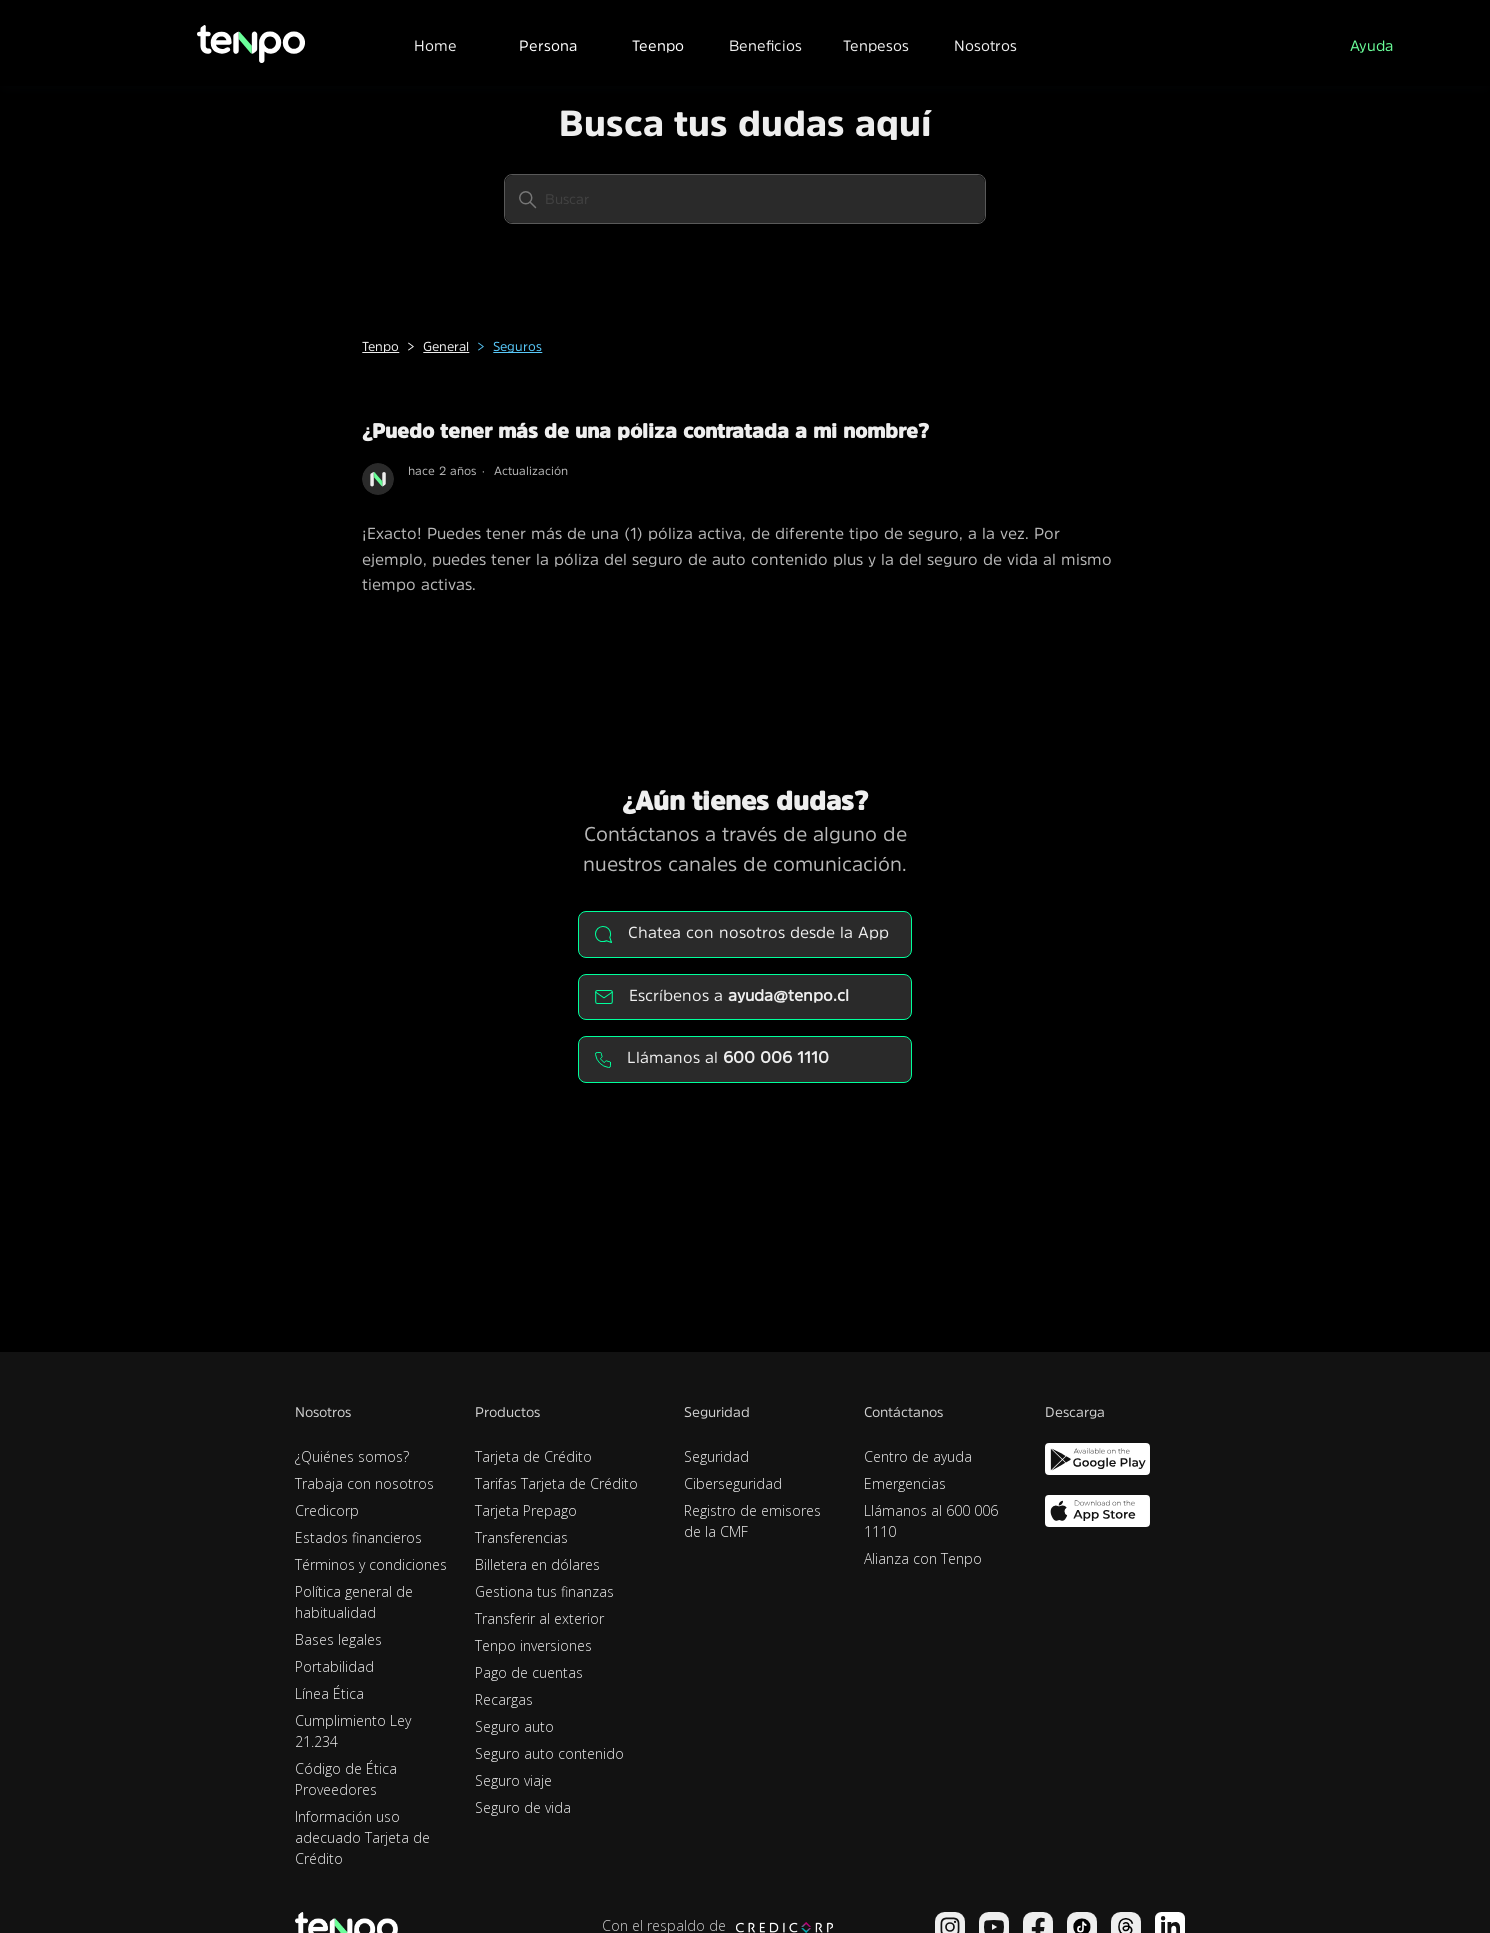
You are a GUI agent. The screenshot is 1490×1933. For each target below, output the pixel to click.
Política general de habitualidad (354, 1602)
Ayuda (1371, 45)
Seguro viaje (513, 1780)
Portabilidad (334, 1666)
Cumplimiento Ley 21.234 (353, 1731)
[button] (547, 43)
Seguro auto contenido (549, 1753)
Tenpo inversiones (533, 1645)
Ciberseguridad (733, 1483)
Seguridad (716, 1456)
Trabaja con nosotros (364, 1483)
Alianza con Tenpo (923, 1558)
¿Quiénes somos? (352, 1456)
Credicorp (327, 1510)
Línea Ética (329, 1693)
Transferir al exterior (539, 1618)
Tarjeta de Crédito (533, 1456)
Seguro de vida (523, 1807)
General (446, 346)
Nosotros (985, 45)
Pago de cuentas (529, 1672)
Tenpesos (876, 45)
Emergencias (905, 1483)
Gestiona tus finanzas (544, 1591)
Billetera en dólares (537, 1564)
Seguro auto (514, 1726)
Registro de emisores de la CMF (752, 1521)
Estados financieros (358, 1537)
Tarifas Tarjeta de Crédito (556, 1483)
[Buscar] (745, 199)
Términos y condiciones (371, 1564)
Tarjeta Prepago (526, 1510)
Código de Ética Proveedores (346, 1779)
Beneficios (765, 45)
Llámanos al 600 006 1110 (931, 1521)
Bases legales (338, 1639)
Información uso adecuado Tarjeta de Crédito (362, 1837)
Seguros (517, 346)
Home (435, 45)
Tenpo (380, 346)
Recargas (504, 1699)
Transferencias (521, 1537)
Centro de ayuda (918, 1456)
